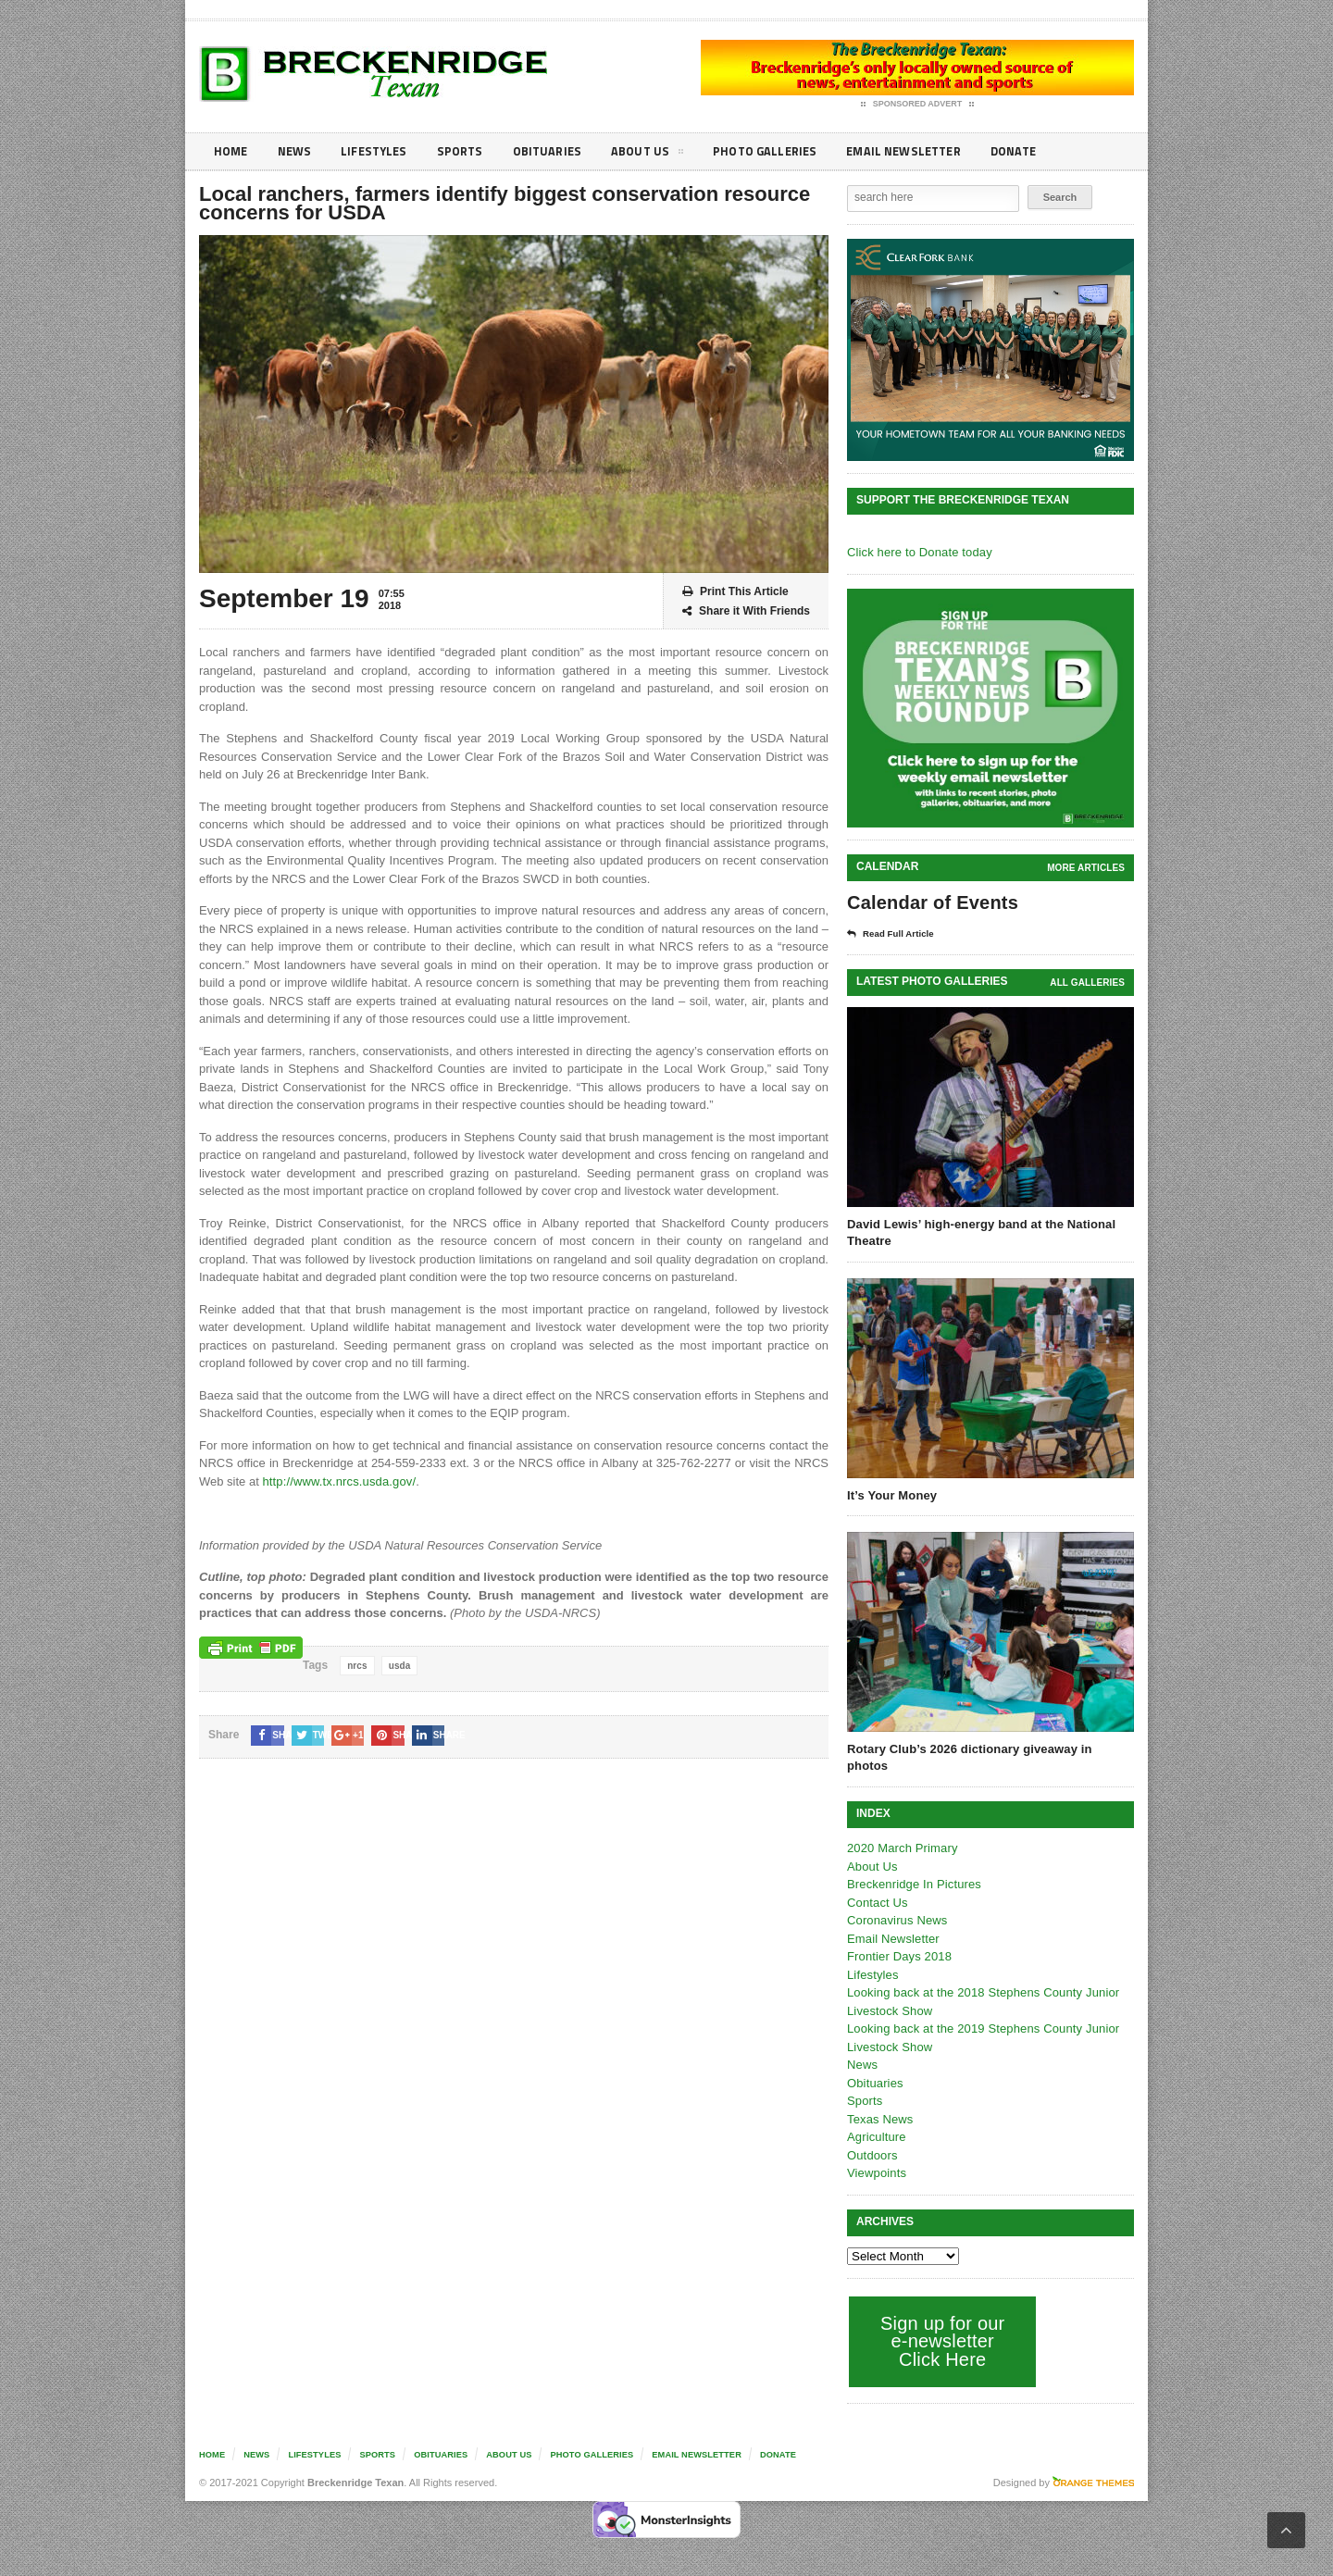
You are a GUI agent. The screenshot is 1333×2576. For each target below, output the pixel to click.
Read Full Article (895, 934)
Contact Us (876, 1886)
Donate (1040, 151)
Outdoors (871, 2139)
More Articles (1087, 868)
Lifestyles (380, 151)
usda (398, 1666)
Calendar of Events (931, 902)
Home (232, 151)
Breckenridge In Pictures (912, 1867)
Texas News (879, 2102)
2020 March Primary (901, 1831)
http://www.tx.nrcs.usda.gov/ (337, 1481)
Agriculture (875, 2120)
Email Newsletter (926, 151)
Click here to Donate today (918, 552)
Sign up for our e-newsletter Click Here (941, 2324)
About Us (661, 155)
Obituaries (558, 151)
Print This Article (735, 592)
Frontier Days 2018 (898, 1940)
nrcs (357, 1666)
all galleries (1088, 982)
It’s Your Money (891, 1495)
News (298, 151)
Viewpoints (876, 2156)
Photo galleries (782, 151)
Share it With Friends (746, 611)
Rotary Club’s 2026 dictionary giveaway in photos (988, 1749)
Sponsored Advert (917, 104)
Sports (468, 151)
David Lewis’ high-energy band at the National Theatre (978, 1232)
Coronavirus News (896, 1903)
